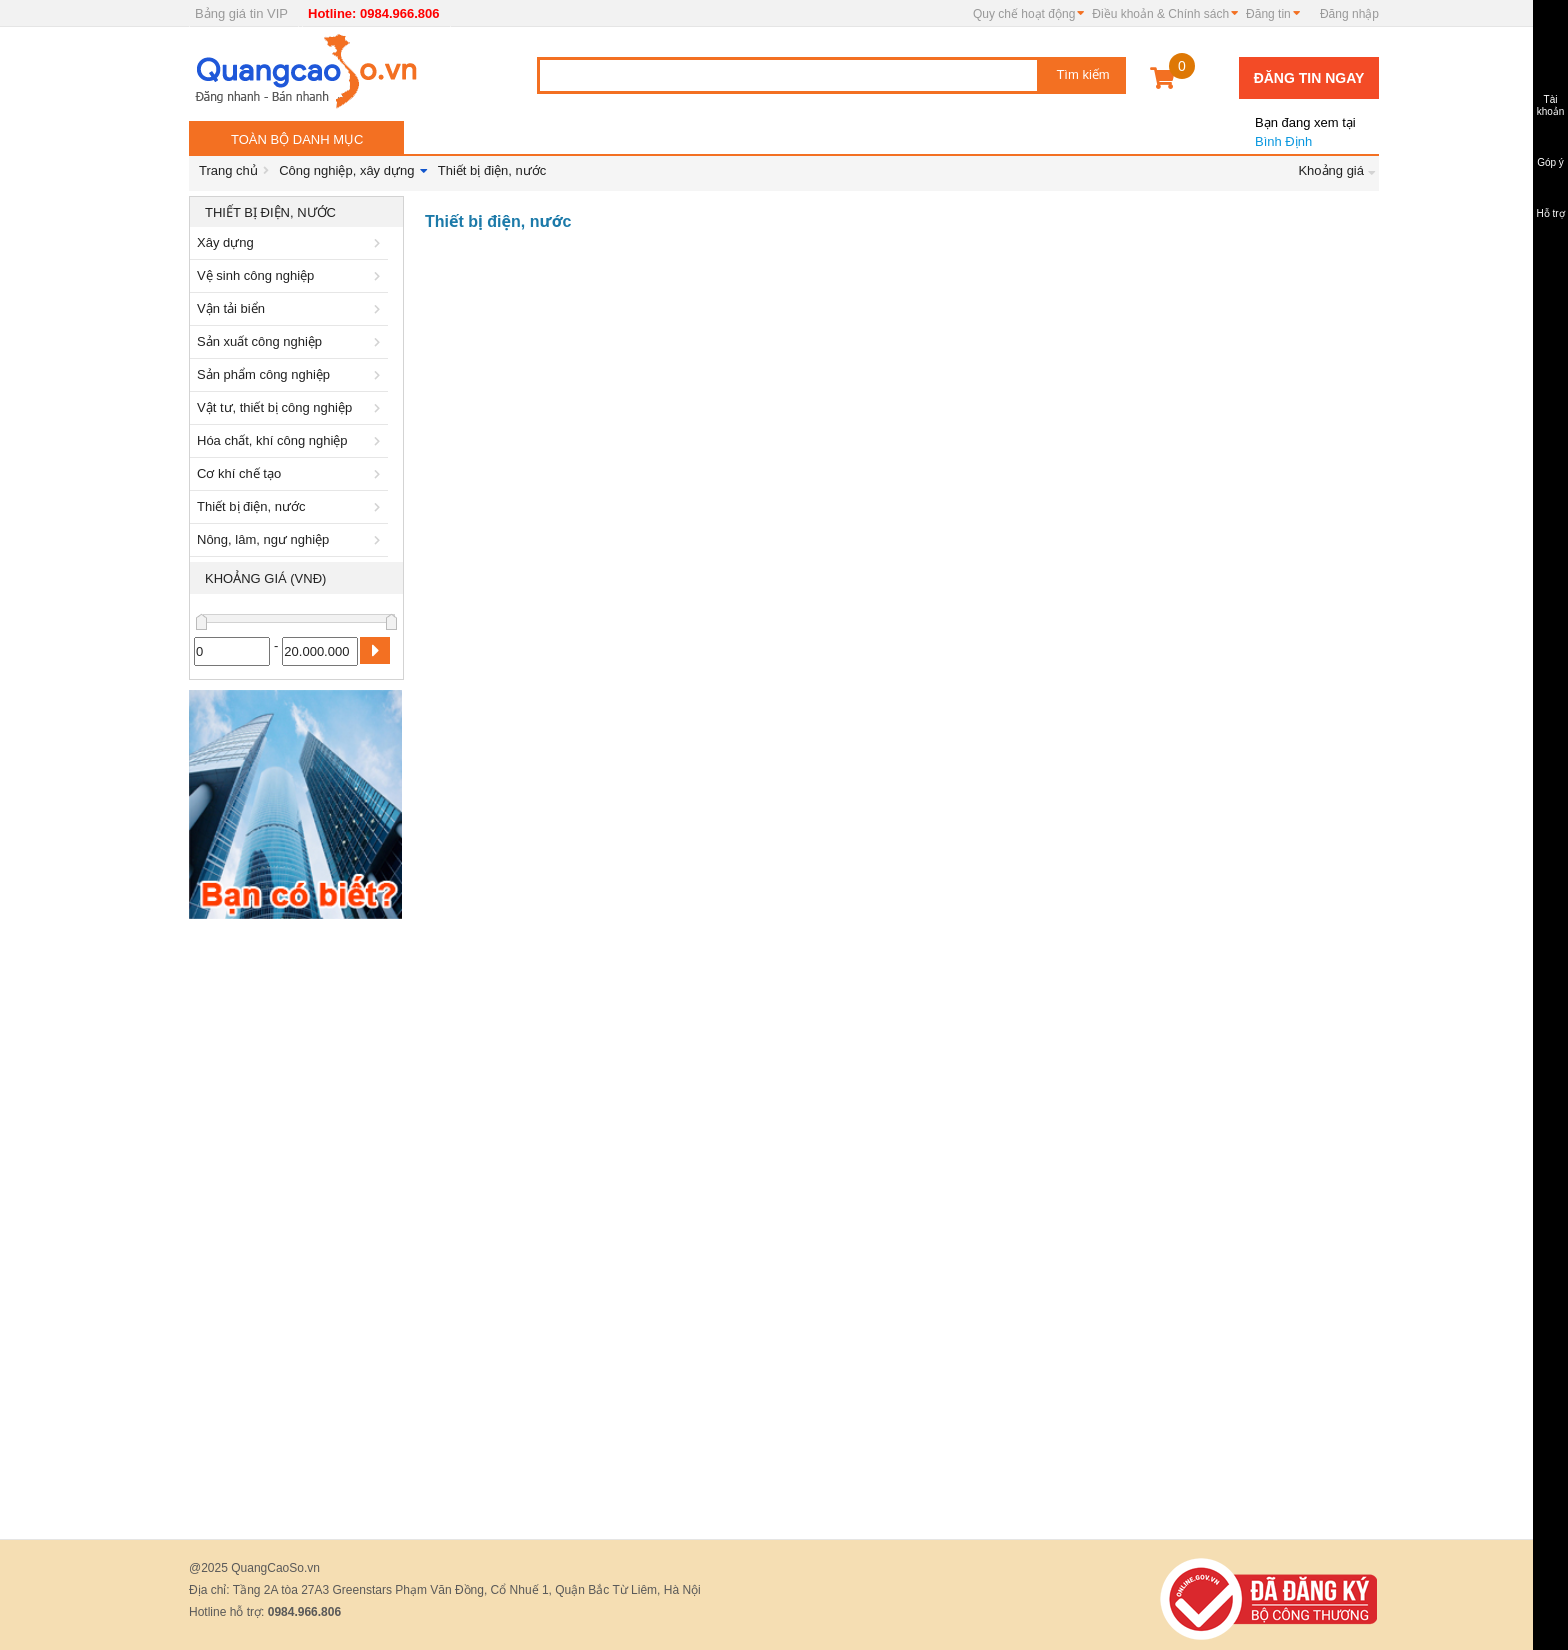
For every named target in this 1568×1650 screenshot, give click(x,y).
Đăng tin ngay (1309, 78)
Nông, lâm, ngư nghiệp (292, 539)
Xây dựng (292, 242)
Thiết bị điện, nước (492, 170)
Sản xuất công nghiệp (292, 341)
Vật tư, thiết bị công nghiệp (292, 407)
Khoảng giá (1331, 170)
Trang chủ (228, 170)
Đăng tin (1268, 14)
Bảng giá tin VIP (241, 13)
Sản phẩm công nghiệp (292, 374)
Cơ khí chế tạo (292, 473)
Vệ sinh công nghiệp (292, 275)
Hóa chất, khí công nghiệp (292, 440)
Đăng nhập (1349, 14)
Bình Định (1304, 124)
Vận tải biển (292, 308)
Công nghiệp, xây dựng (346, 170)
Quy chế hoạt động (1024, 14)
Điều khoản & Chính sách (1160, 14)
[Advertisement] (296, 1229)
